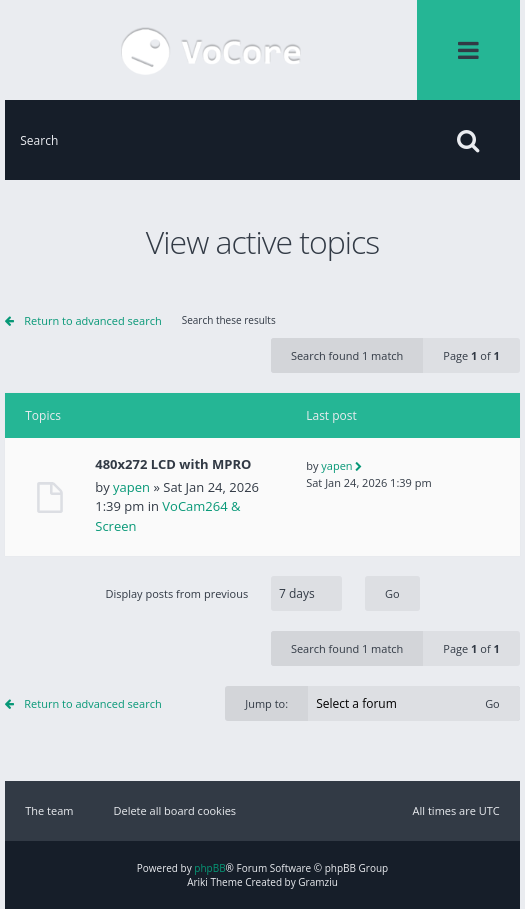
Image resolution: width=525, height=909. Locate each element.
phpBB (209, 868)
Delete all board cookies (174, 810)
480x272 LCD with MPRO (173, 464)
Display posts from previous (262, 593)
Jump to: (266, 703)
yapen (131, 487)
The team (49, 810)
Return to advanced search (92, 320)
